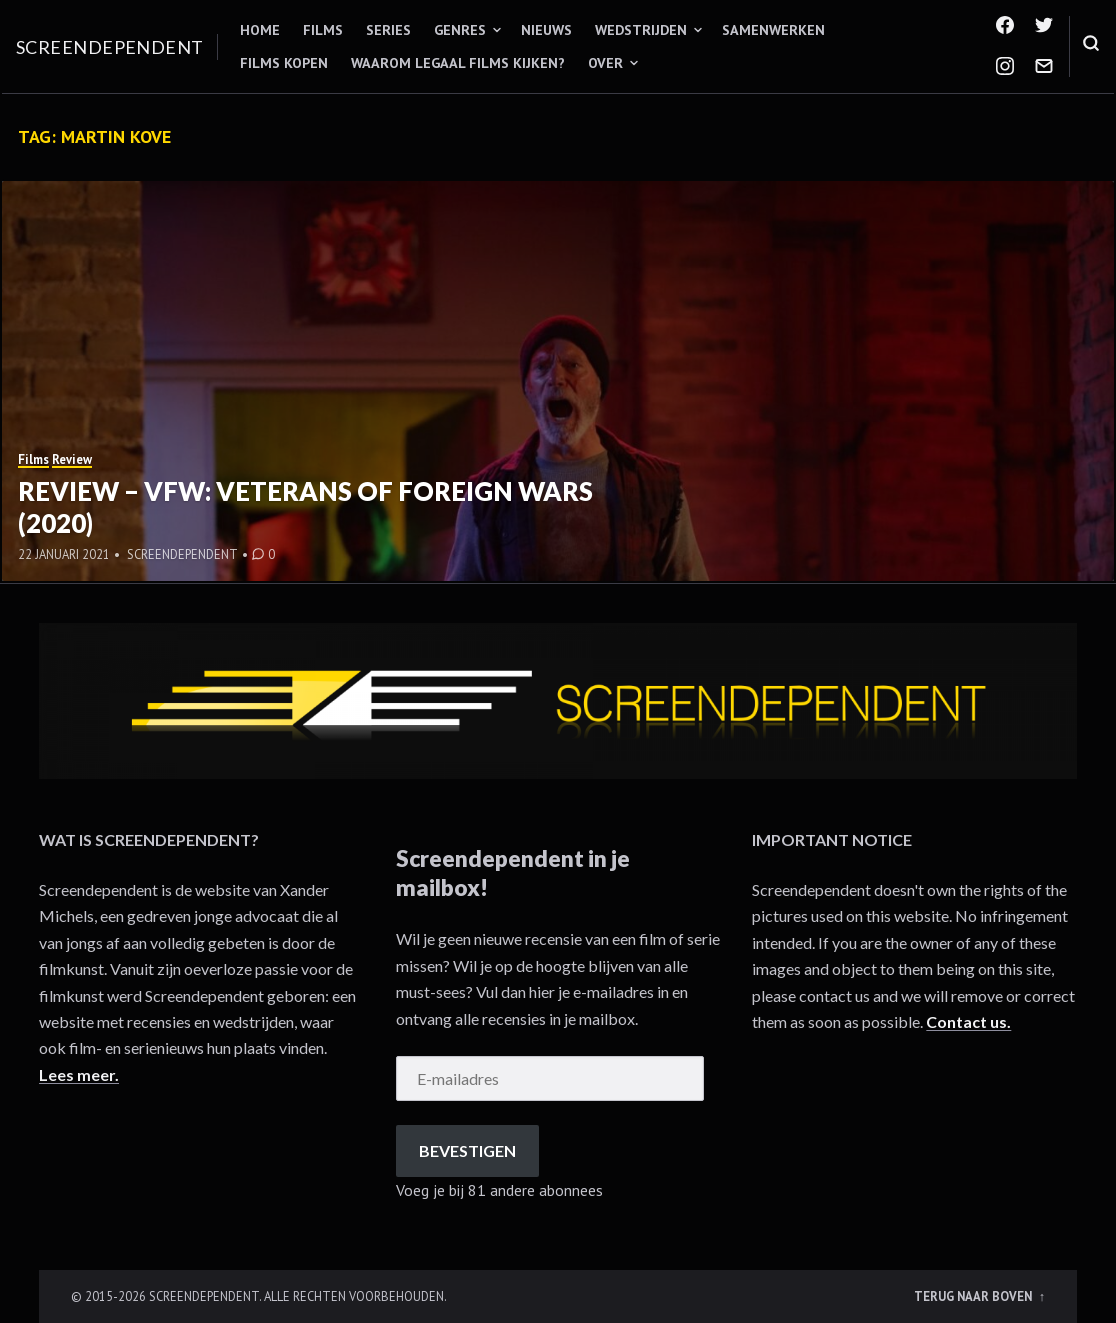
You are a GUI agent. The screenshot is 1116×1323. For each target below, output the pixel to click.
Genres (460, 30)
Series (388, 30)
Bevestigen (467, 1150)
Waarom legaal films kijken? (458, 63)
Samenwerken (773, 30)
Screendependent (110, 47)
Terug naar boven (974, 1296)
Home (260, 30)
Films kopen (284, 63)
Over (605, 63)
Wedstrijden (641, 30)
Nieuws (546, 30)
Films (323, 30)
